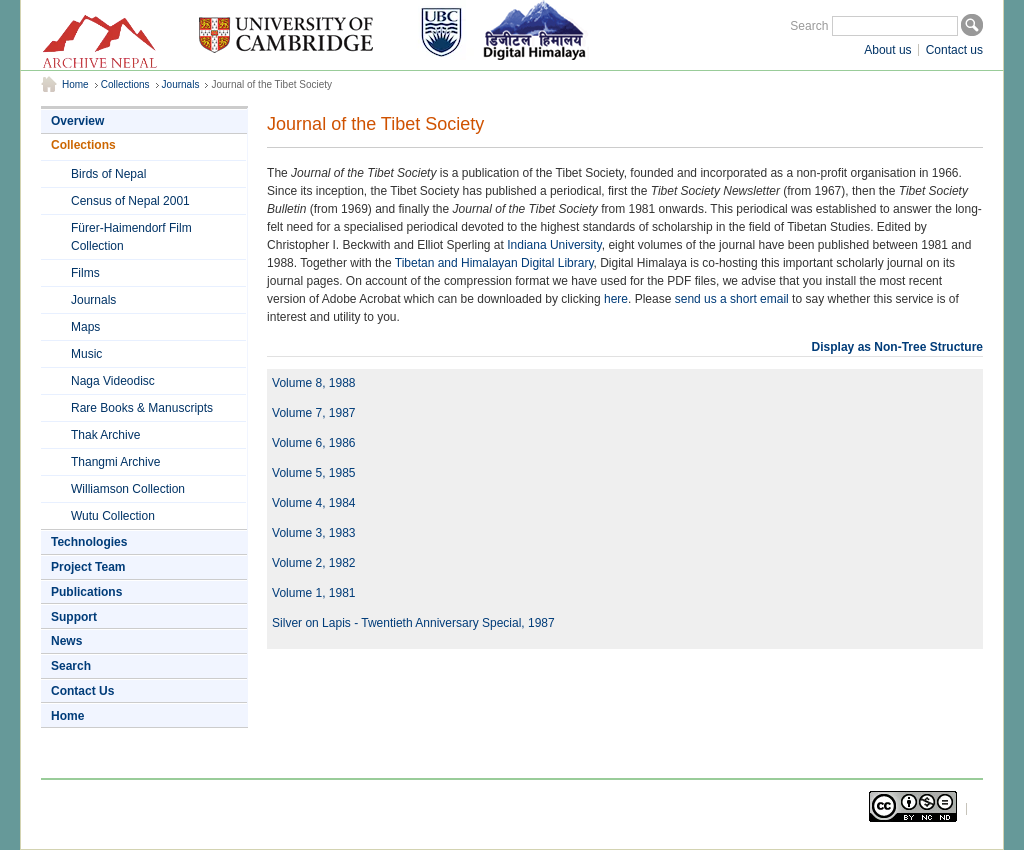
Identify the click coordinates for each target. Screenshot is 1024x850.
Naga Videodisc (113, 381)
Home (75, 84)
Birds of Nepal (108, 174)
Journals (181, 84)
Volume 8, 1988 (313, 383)
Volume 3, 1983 (313, 533)
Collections (125, 84)
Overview (77, 121)
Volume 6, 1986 (313, 443)
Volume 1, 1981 (313, 593)
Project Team (88, 567)
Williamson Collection (128, 489)
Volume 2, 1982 (313, 563)
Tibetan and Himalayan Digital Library (494, 263)
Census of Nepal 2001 (130, 201)
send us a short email (732, 299)
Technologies (89, 542)
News (66, 641)
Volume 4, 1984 (313, 503)
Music (86, 354)
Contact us (954, 50)
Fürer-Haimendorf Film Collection (131, 237)
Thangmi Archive (115, 462)
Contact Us (82, 691)
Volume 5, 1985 (313, 473)
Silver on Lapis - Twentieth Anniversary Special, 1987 (413, 623)
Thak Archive (105, 435)
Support (74, 617)
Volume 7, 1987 (313, 413)
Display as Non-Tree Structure (897, 347)
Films (85, 273)
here (616, 299)
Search (809, 26)
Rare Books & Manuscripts (142, 408)
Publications (86, 592)
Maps (85, 327)
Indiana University (554, 245)
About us (887, 50)
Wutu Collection (113, 516)
